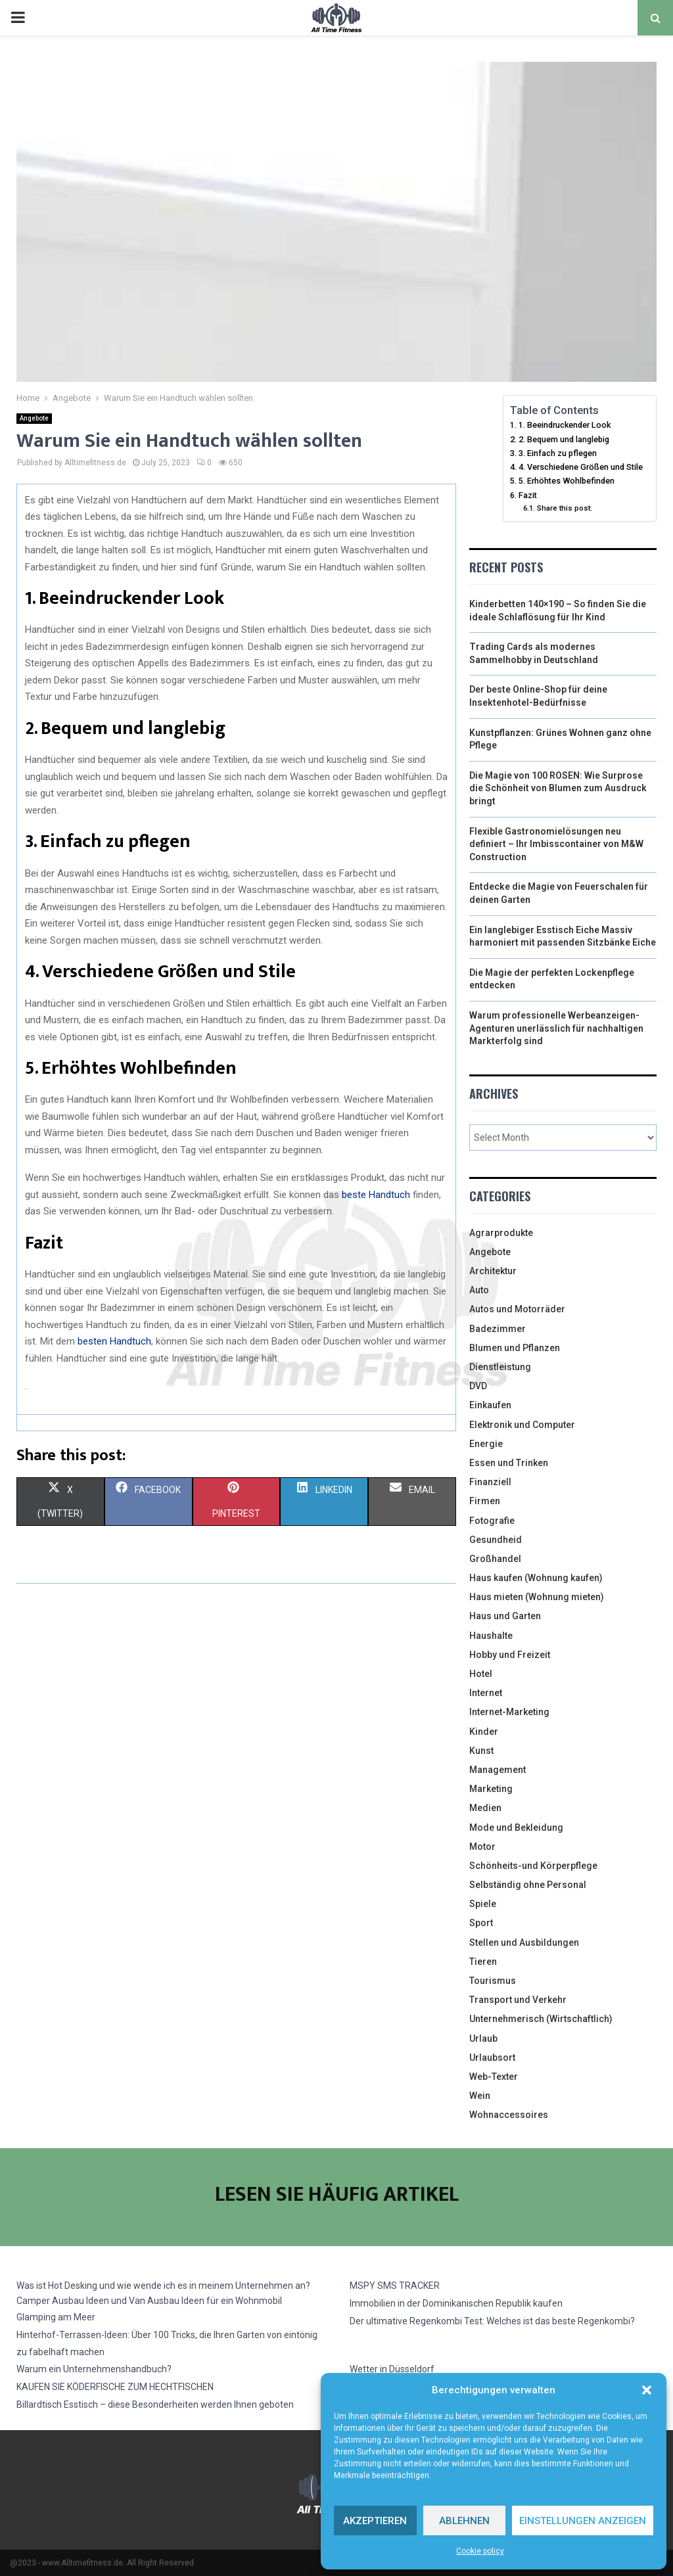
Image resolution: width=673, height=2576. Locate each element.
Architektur (493, 1271)
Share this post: (564, 508)
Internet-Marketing (509, 1712)
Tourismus (492, 1980)
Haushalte (491, 1635)
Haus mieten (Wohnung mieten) (536, 1597)
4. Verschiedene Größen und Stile (581, 467)
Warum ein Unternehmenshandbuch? (94, 2369)
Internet (485, 1693)
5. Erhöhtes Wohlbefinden (567, 481)
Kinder (483, 1731)
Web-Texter (493, 2076)
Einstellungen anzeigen (582, 2521)
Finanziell (490, 1482)
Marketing (491, 1788)
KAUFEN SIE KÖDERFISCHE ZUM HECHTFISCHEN (115, 2386)
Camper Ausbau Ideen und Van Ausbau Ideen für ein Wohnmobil (149, 2300)
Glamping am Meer (55, 2317)
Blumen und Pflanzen (514, 1348)
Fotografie (492, 1520)
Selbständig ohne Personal (527, 1884)
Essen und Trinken (508, 1463)
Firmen (484, 1501)
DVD (478, 1386)
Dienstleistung (500, 1367)
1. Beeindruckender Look (565, 425)
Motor (482, 1846)
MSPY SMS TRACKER (395, 2285)
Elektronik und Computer (522, 1424)
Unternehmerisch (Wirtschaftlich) (541, 2018)
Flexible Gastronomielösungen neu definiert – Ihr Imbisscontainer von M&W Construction (556, 844)
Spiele (482, 1903)
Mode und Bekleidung (516, 1827)
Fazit (528, 495)
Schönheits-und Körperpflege (533, 1865)
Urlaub (483, 2038)
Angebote (34, 418)
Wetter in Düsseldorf (392, 2369)
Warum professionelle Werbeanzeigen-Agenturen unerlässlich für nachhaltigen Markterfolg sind (556, 1028)
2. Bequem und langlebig (564, 439)
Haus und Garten (505, 1616)
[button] (646, 2390)
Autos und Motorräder (517, 1309)
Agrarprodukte (501, 1233)
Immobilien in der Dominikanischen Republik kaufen (456, 2303)
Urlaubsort (492, 2057)
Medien (485, 1808)
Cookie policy (480, 2551)
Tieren (483, 1961)
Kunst (481, 1750)
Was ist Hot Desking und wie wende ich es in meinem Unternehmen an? (163, 2285)
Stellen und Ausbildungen (524, 1942)
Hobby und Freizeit (509, 1654)
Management (497, 1769)
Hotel (480, 1673)
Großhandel (495, 1558)
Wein (479, 2095)
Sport (481, 1923)
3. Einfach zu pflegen (558, 453)
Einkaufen (490, 1405)
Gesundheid (495, 1539)
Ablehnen (464, 2521)
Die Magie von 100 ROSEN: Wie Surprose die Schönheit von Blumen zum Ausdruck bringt (558, 788)
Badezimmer (497, 1328)
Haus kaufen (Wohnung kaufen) (536, 1578)
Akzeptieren (375, 2521)
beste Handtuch (376, 1195)
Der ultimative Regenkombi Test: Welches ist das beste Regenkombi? (492, 2321)
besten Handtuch (114, 1341)
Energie (486, 1443)
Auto (479, 1290)
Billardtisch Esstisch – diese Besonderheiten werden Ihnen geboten (155, 2404)
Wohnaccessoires (508, 2114)
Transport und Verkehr (518, 1999)
